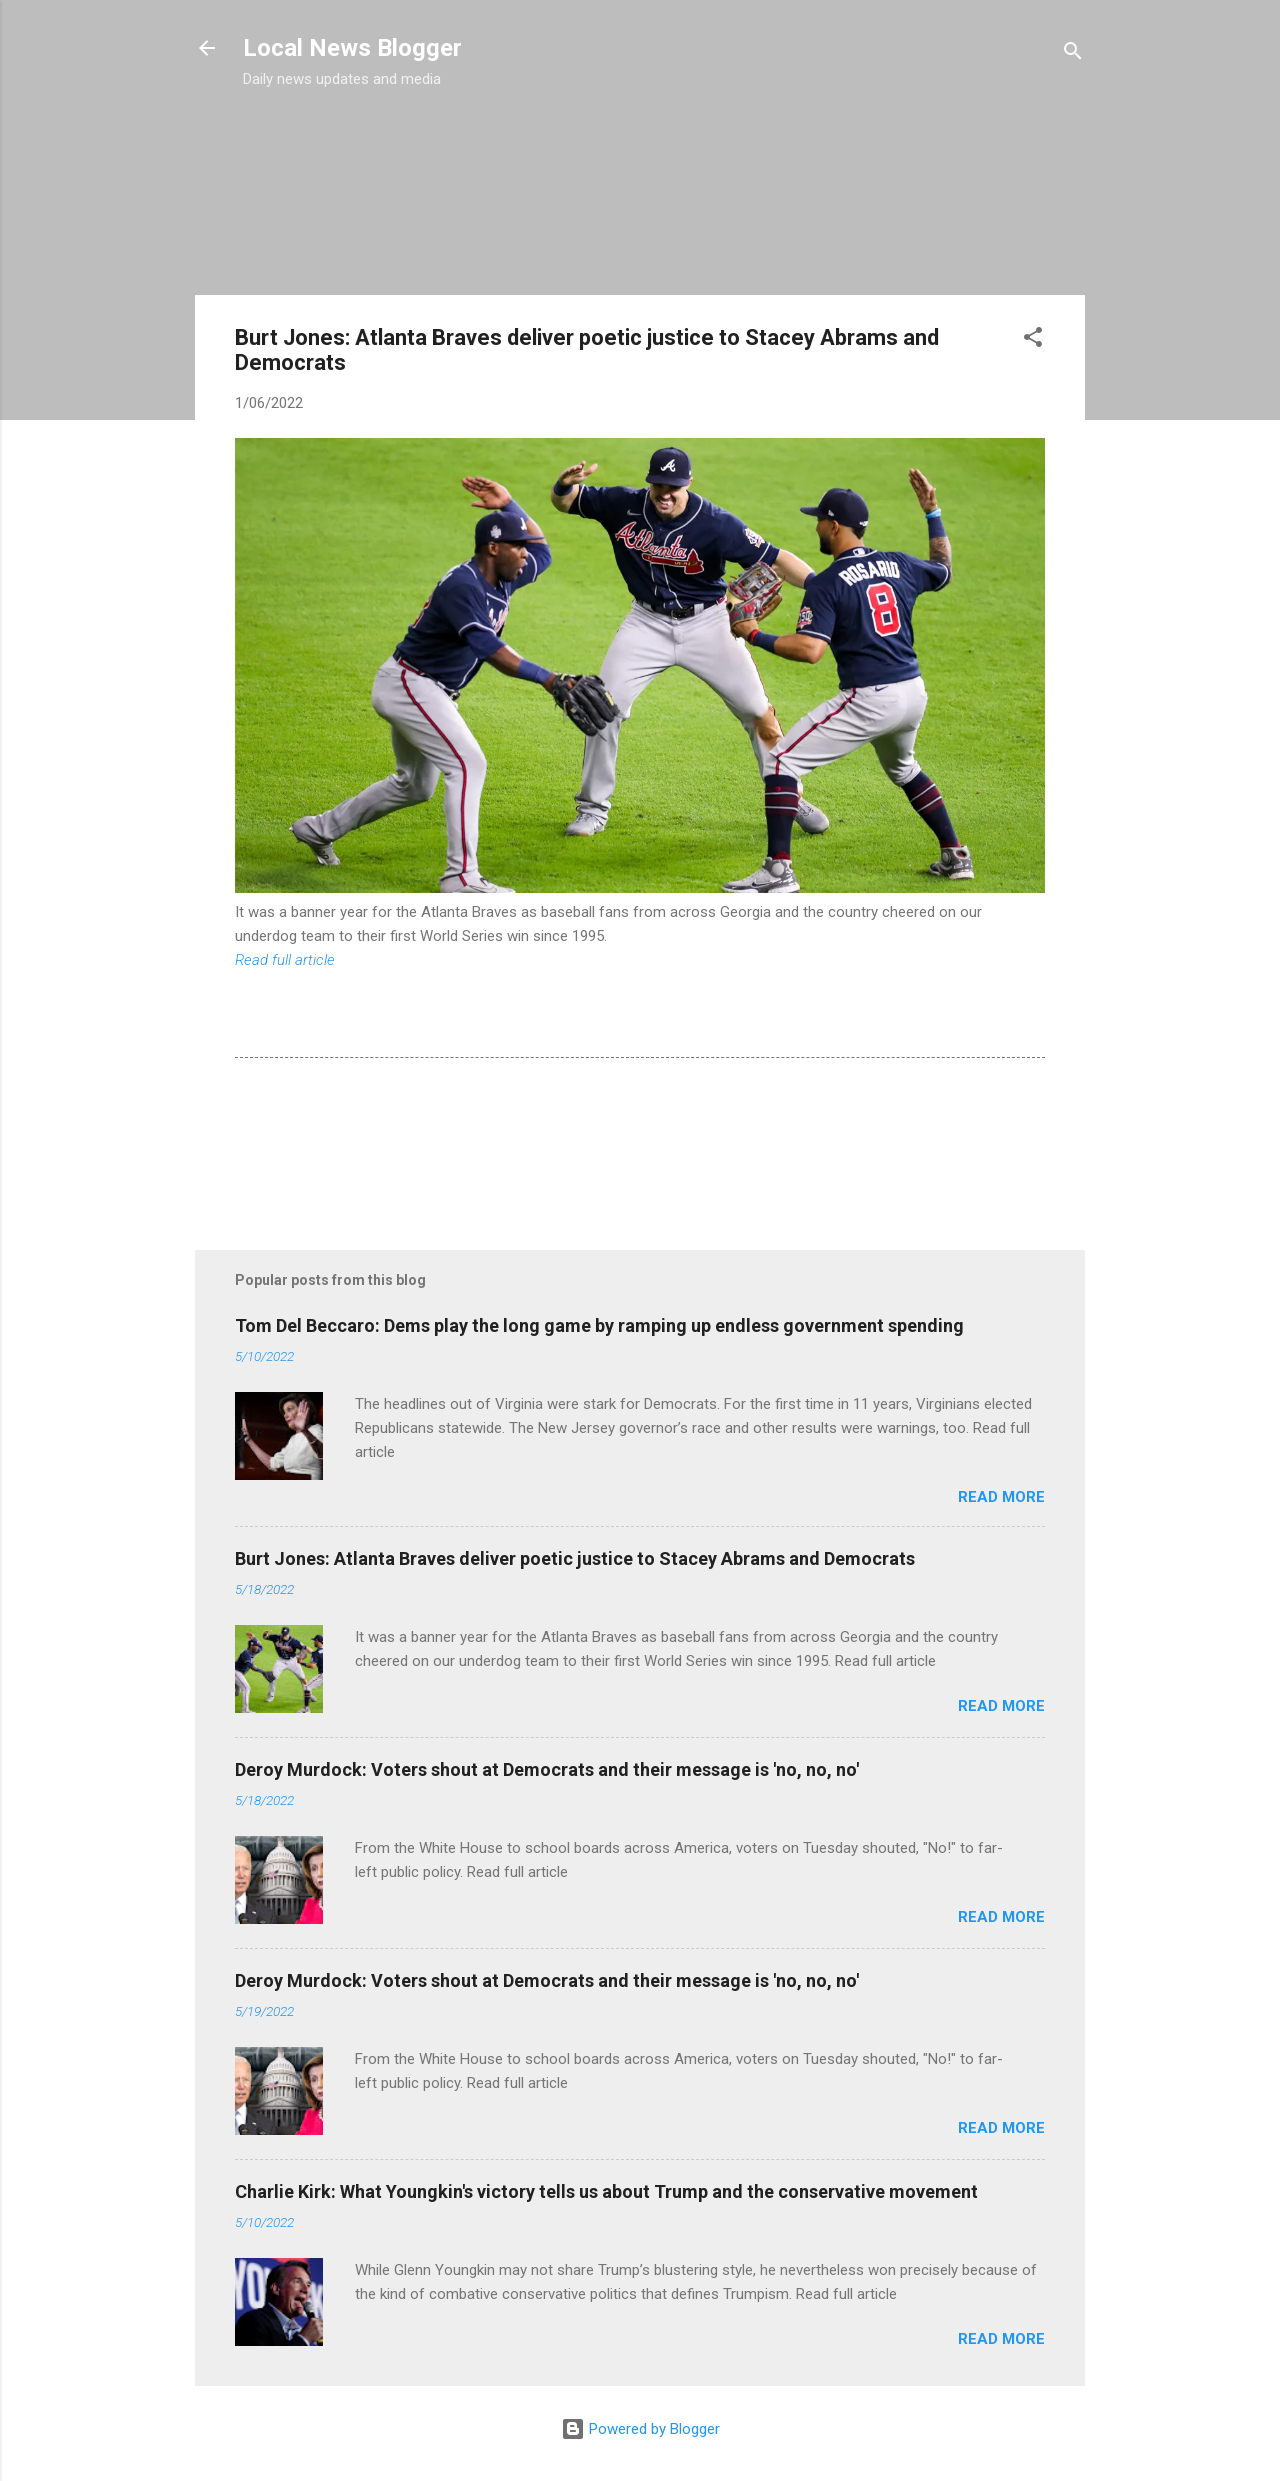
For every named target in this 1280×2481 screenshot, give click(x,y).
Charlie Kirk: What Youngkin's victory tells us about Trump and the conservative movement (606, 2191)
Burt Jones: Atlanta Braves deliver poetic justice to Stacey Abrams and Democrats (575, 1558)
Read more (1001, 1497)
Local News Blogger (352, 48)
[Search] (1073, 54)
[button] (1033, 340)
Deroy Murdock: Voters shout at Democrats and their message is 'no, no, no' (547, 1769)
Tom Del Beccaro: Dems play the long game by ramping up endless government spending (599, 1325)
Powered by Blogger (640, 2429)
